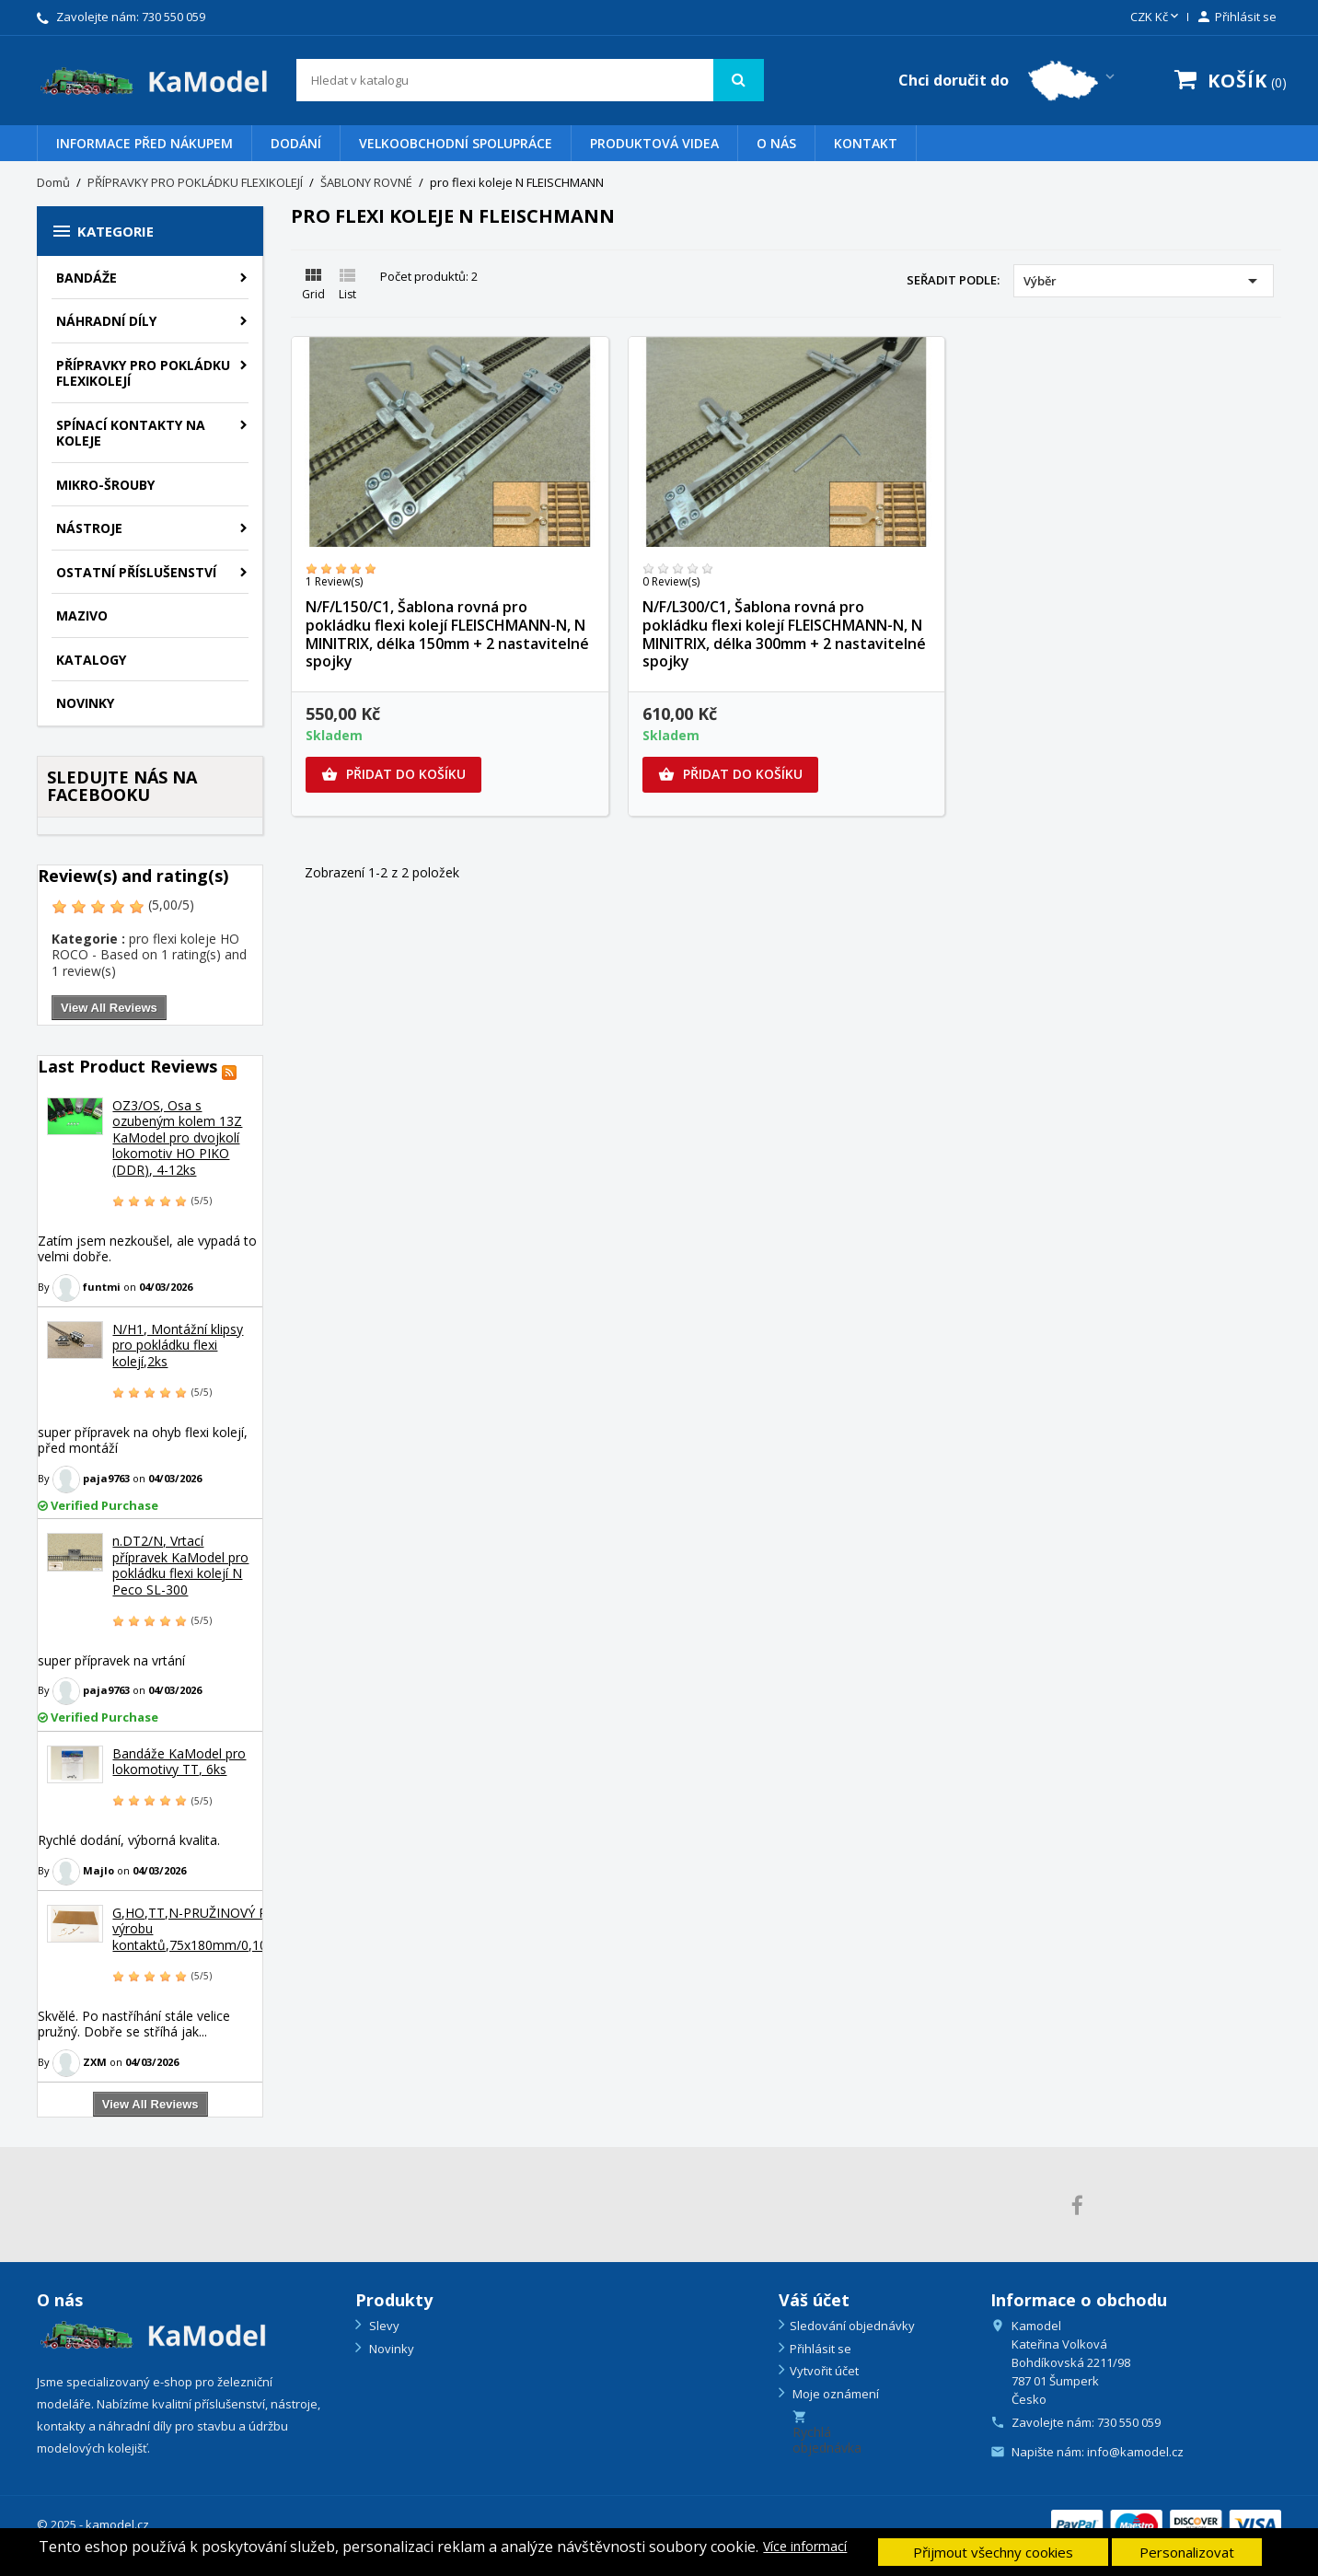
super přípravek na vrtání (111, 1660)
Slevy (382, 2325)
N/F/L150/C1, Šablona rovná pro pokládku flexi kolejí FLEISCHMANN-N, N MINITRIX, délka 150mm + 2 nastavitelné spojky (447, 634)
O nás (776, 143)
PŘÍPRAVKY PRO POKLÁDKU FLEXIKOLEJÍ (143, 373)
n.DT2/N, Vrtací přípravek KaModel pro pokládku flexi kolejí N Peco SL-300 (180, 1565)
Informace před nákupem (144, 143)
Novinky (390, 2348)
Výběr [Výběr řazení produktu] (1143, 281)
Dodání (296, 143)
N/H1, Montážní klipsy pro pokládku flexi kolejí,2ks (177, 1345)
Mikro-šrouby (105, 484)
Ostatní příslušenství (136, 572)
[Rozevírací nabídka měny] (1156, 17)
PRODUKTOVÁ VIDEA (654, 143)
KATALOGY (91, 659)
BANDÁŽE (86, 277)
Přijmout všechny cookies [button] (993, 2552)
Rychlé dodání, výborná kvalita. (129, 1840)
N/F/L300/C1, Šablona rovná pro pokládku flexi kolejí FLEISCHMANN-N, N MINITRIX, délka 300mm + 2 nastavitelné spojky (784, 634)
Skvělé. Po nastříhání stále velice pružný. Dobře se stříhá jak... (134, 2024)
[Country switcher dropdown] (1008, 80)
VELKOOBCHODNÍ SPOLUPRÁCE (455, 143)
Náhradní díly (106, 321)
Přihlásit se (820, 2348)
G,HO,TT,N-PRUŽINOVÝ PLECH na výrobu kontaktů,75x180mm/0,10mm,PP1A (219, 1929)
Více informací (805, 2546)
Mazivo (82, 615)
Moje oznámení (834, 2393)
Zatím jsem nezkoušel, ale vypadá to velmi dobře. (147, 1249)
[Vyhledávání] (530, 80)
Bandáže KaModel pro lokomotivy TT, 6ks (179, 1762)
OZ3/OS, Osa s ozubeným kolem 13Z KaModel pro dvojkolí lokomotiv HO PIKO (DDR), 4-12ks (177, 1137)
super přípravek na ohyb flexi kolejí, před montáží (143, 1440)
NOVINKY (85, 703)
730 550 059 (173, 16)
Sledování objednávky (852, 2325)
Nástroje (89, 528)
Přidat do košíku (393, 774)
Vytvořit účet (824, 2370)
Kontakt (865, 143)
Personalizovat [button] (1186, 2552)
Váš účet (814, 2300)
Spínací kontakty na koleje (130, 433)
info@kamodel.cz (1135, 2451)
